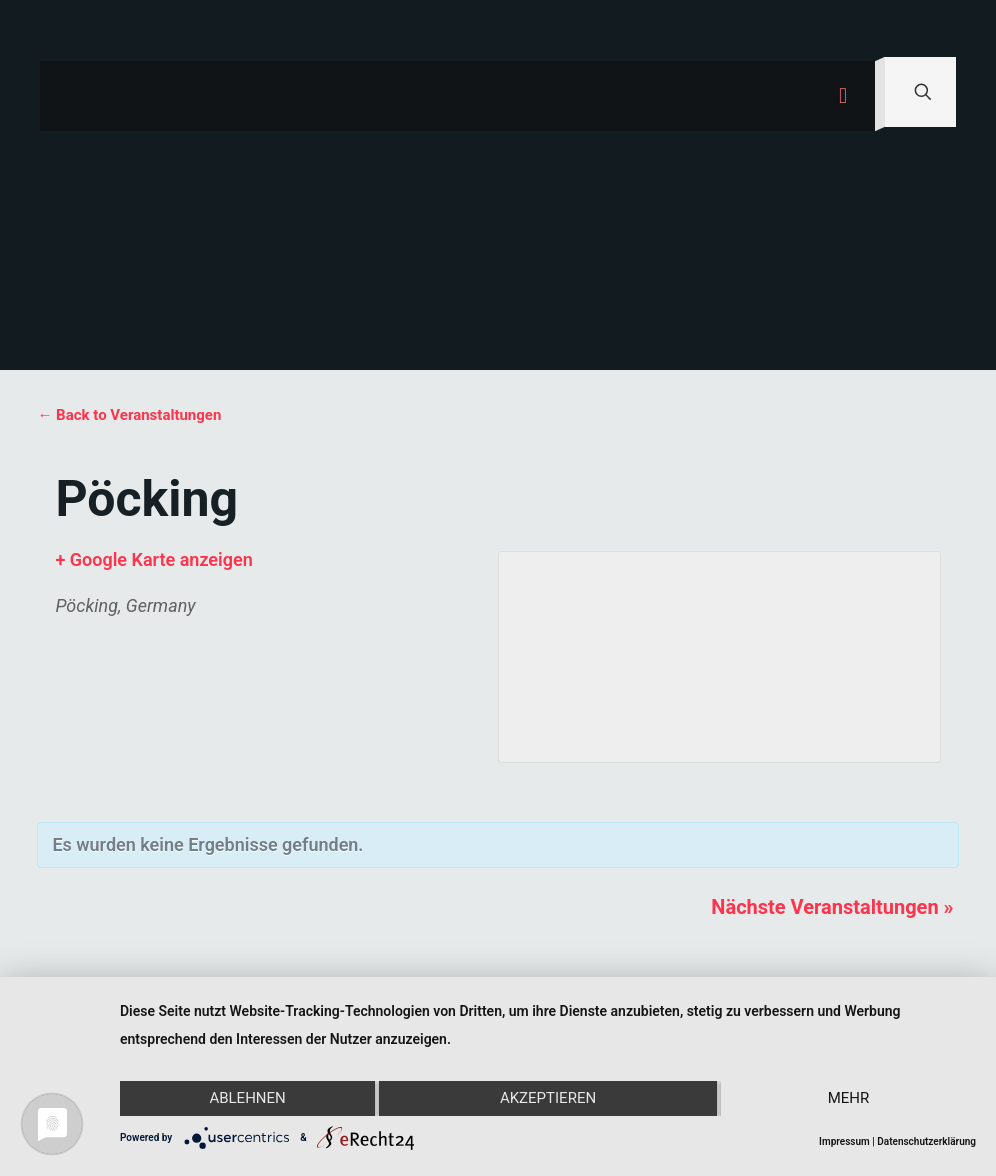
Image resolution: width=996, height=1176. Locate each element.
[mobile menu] (843, 96)
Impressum (844, 1141)
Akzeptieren (548, 1099)
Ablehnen (247, 1099)
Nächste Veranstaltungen (832, 907)
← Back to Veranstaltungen (129, 415)
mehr (849, 1099)
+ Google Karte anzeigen (153, 559)
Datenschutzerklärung (926, 1141)
